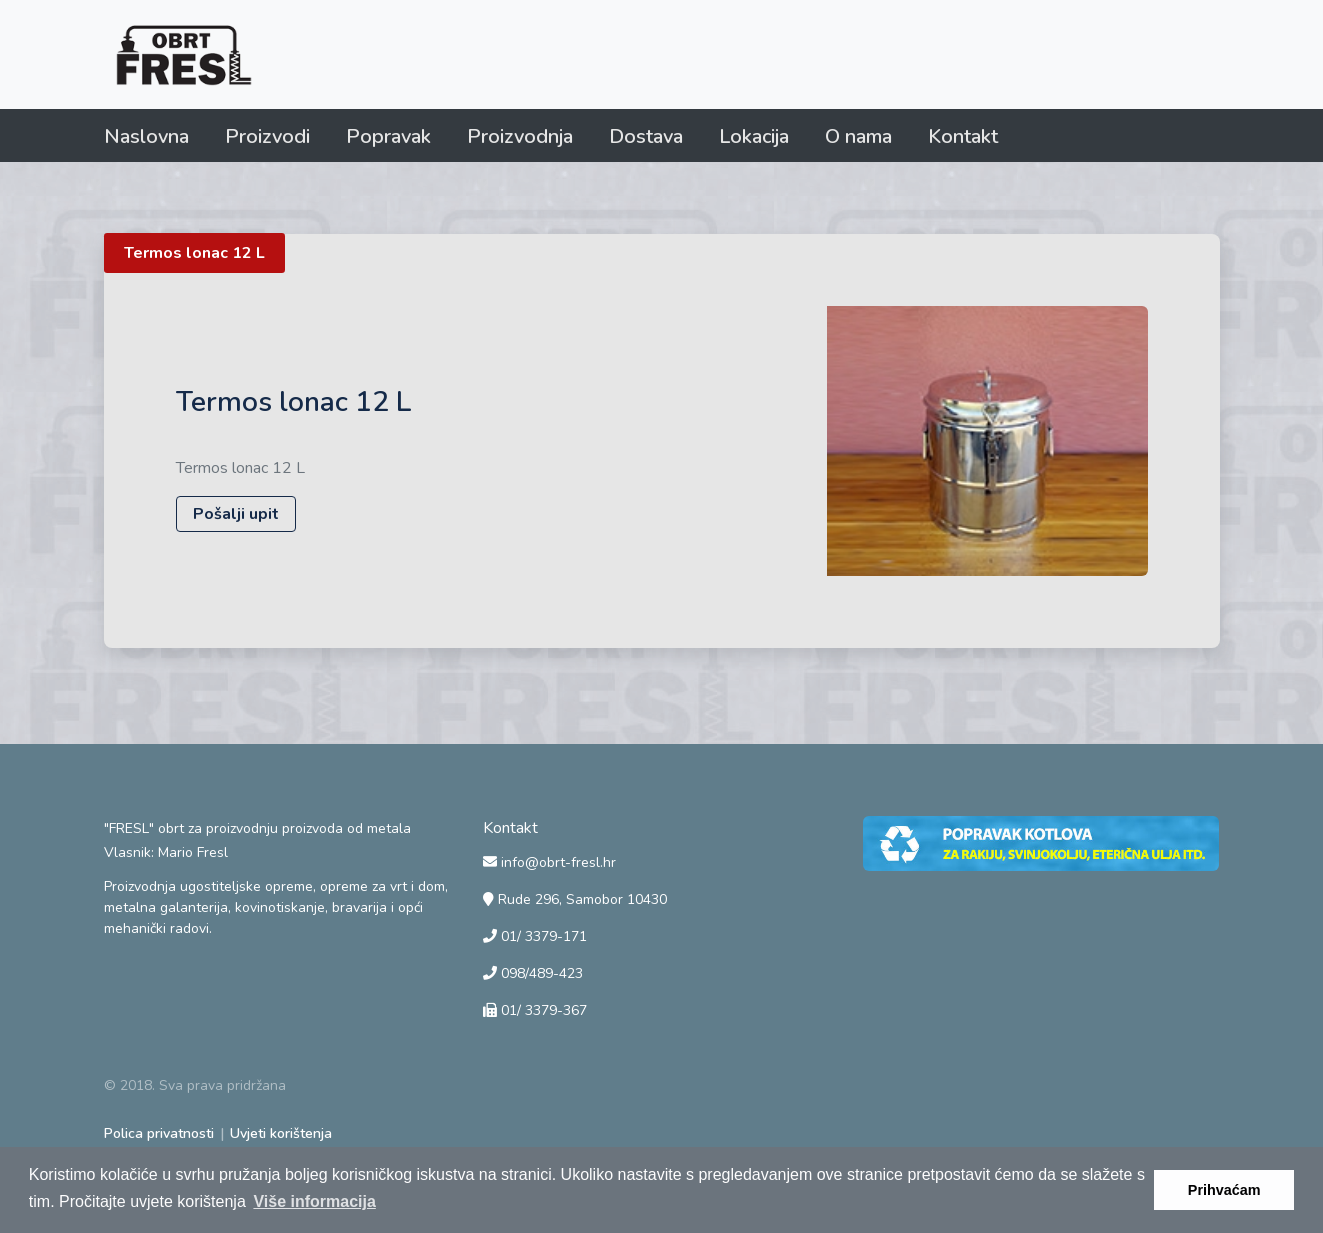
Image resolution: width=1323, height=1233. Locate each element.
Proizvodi (267, 136)
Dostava (646, 136)
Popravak (388, 136)
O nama (858, 136)
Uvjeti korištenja (281, 1133)
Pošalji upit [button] (236, 514)
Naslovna (146, 136)
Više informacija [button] (314, 1201)
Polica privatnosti (159, 1133)
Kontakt (963, 136)
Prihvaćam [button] (1224, 1190)
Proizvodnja (520, 136)
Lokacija (754, 136)
